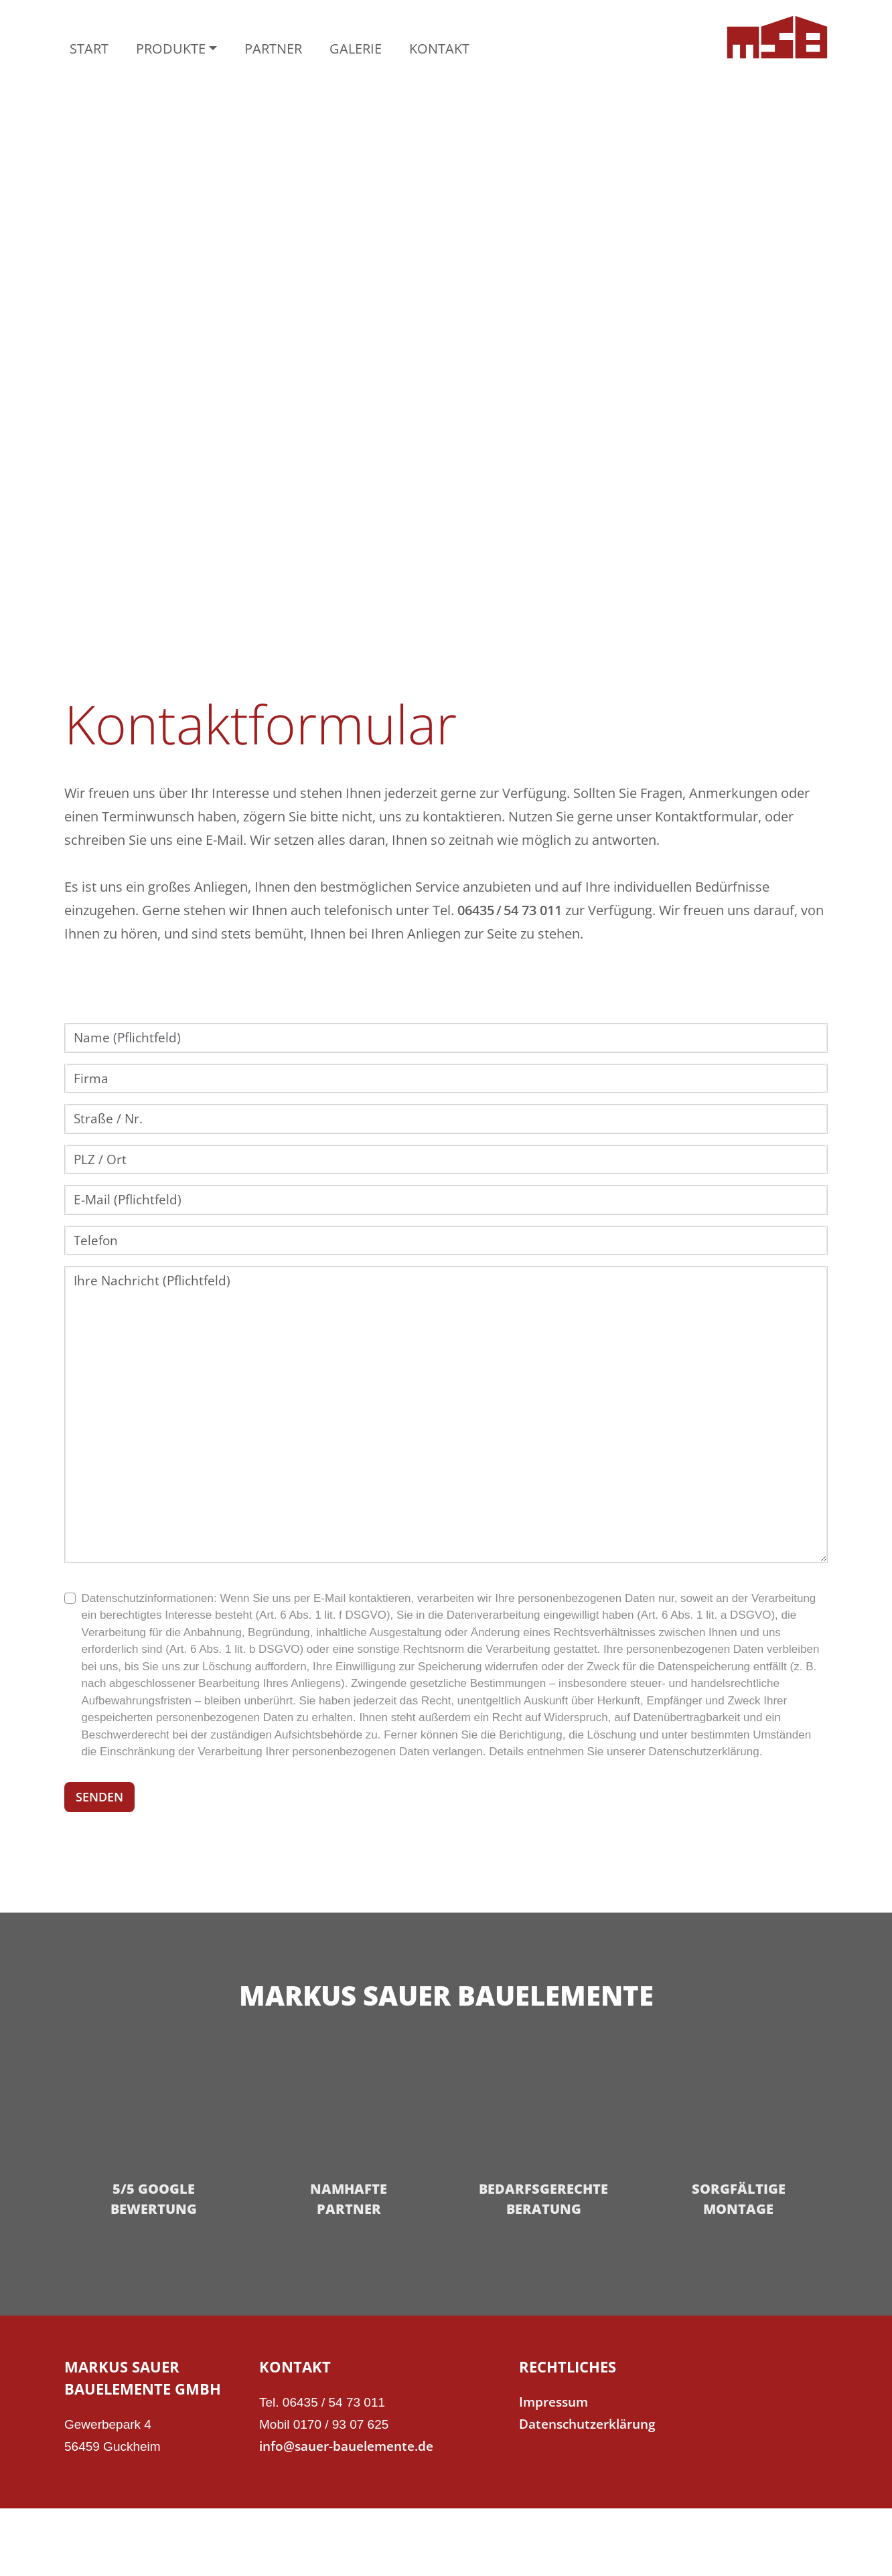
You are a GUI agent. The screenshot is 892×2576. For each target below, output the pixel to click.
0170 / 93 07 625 (341, 2424)
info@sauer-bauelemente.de (346, 2446)
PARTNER (273, 48)
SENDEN (99, 1797)
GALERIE (355, 48)
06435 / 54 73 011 (509, 910)
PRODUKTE (171, 48)
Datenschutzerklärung (587, 2424)
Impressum (553, 2402)
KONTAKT (439, 48)
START (89, 48)
